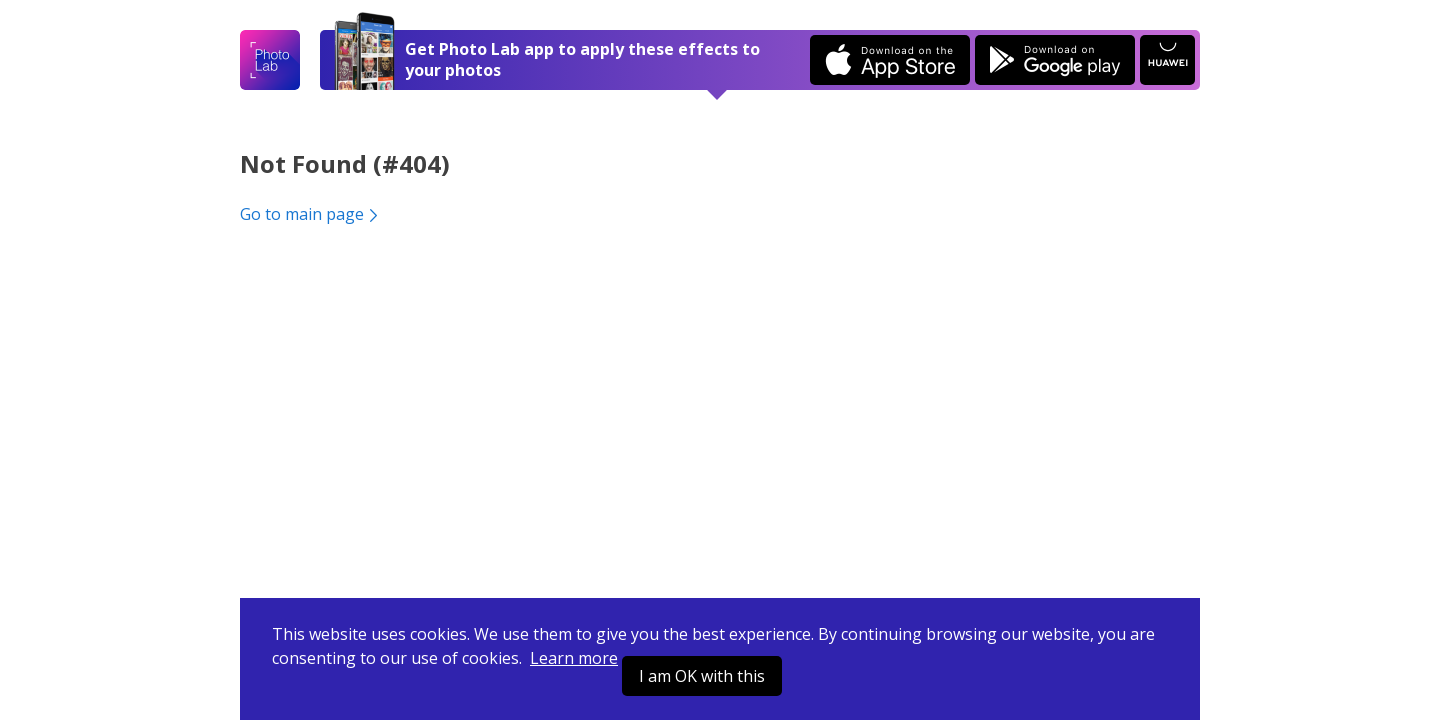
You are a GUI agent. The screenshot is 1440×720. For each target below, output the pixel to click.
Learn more (574, 658)
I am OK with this (702, 676)
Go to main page (311, 214)
